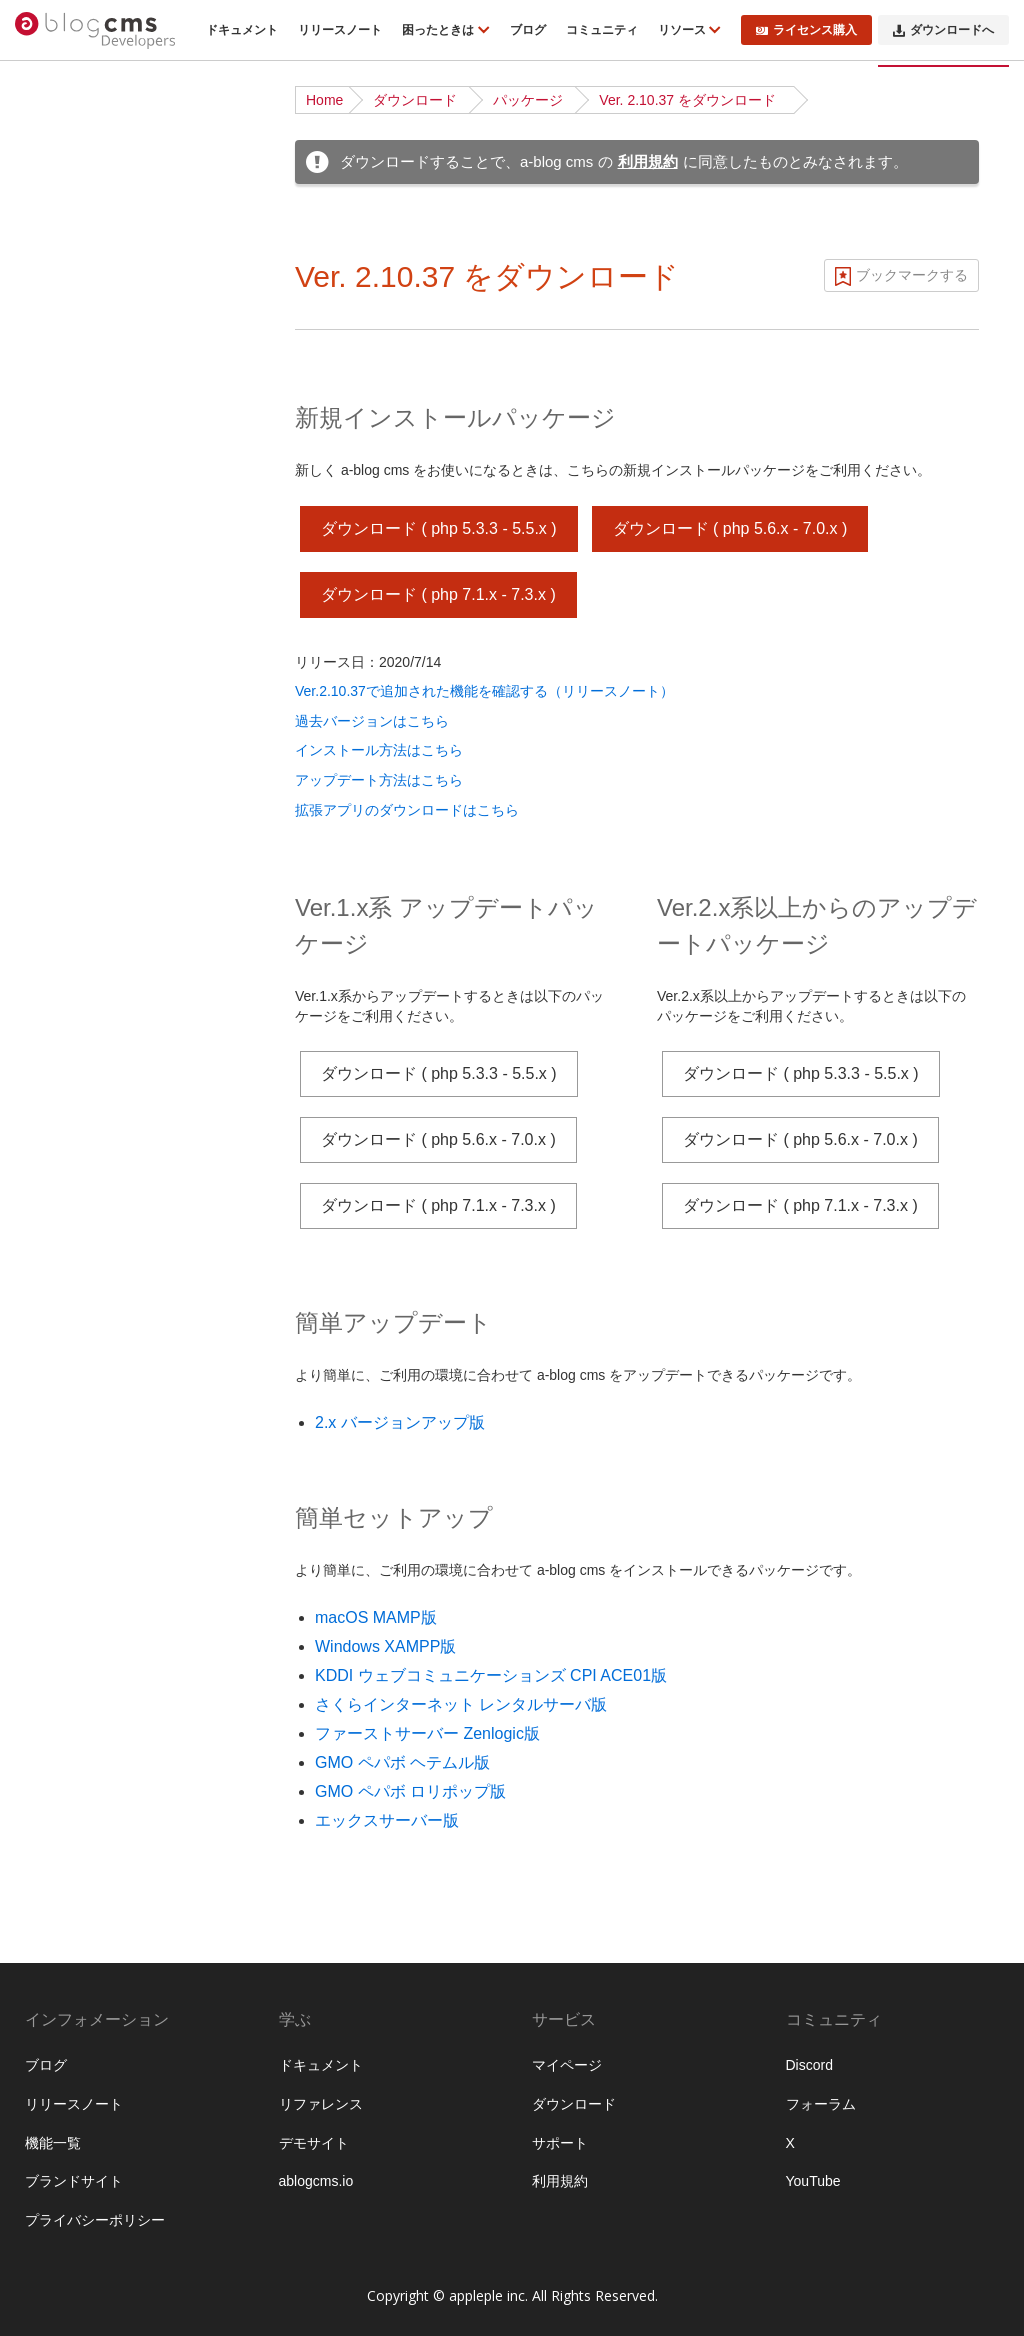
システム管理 (77, 1618)
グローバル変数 (84, 1989)
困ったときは (439, 30)
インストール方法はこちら (379, 750)
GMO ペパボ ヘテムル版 (402, 1762)
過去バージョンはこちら (372, 721)
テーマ (56, 1030)
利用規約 (648, 161)
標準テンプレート (91, 1061)
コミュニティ (602, 30)
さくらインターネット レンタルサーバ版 (461, 1704)
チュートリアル (84, 443)
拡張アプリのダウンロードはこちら (407, 810)
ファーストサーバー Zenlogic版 (427, 1733)
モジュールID (77, 814)
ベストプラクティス (98, 567)
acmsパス (65, 2082)
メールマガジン (84, 1308)
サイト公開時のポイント (112, 598)
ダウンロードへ (943, 30)
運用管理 (63, 1649)
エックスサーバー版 (387, 1820)
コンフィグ (70, 907)
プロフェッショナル (98, 1742)
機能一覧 (63, 227)
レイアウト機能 (84, 1432)
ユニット (63, 876)
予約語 (56, 2237)
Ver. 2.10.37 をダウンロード (687, 100)
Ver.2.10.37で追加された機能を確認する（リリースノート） (484, 691)
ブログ (528, 30)
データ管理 (70, 1587)
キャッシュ (70, 1525)
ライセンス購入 (806, 30)
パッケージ (528, 100)
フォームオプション (98, 2020)
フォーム (63, 1215)
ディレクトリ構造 (91, 412)
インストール (77, 381)
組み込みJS (71, 2175)
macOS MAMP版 (376, 1617)
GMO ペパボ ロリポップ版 (410, 1791)
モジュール (70, 783)
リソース (683, 30)
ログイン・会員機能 (98, 1370)
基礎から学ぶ (77, 474)
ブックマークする (912, 275)
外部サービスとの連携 (105, 1494)
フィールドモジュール (105, 1927)
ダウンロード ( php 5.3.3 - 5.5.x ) (439, 528)
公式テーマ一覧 (84, 505)
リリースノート (340, 30)
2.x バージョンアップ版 (400, 1422)
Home (324, 100)
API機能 (60, 1463)
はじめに (63, 196)
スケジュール (77, 1277)
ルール (56, 938)
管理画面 (63, 1680)
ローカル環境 (77, 536)
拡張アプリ (70, 1804)
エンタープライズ (91, 1773)
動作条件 (63, 258)
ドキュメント (242, 30)
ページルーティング (98, 752)
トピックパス (77, 1246)
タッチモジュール (91, 1958)
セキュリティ (77, 1556)
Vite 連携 (63, 1123)
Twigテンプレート (91, 1092)
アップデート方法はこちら (379, 780)
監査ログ (63, 1711)
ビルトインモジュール (105, 1896)
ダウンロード (415, 100)
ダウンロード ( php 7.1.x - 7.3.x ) (438, 594)
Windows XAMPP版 (385, 1646)
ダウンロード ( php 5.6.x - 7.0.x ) (730, 528)
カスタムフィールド (98, 845)
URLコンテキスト (91, 721)
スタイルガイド (84, 2206)
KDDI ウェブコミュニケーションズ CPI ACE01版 (491, 1675)
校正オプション (84, 2051)
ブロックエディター (98, 1401)
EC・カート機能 (86, 1339)
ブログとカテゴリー (98, 690)
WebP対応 (68, 2113)
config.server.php (88, 2144)
